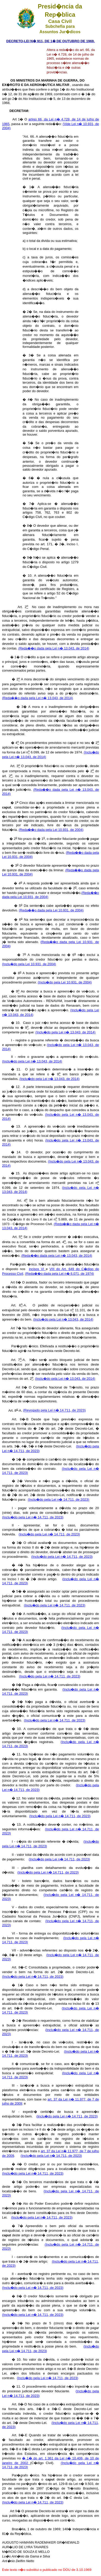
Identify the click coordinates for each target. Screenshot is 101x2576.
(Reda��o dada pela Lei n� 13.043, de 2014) (53, 648)
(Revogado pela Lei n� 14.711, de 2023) (54, 1410)
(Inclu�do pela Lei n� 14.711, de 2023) (58, 1499)
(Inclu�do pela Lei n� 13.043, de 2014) (65, 1032)
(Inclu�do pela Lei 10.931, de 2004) (29, 964)
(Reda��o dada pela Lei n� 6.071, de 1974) (59, 1274)
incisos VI (37, 1269)
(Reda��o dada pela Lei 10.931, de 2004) (51, 830)
